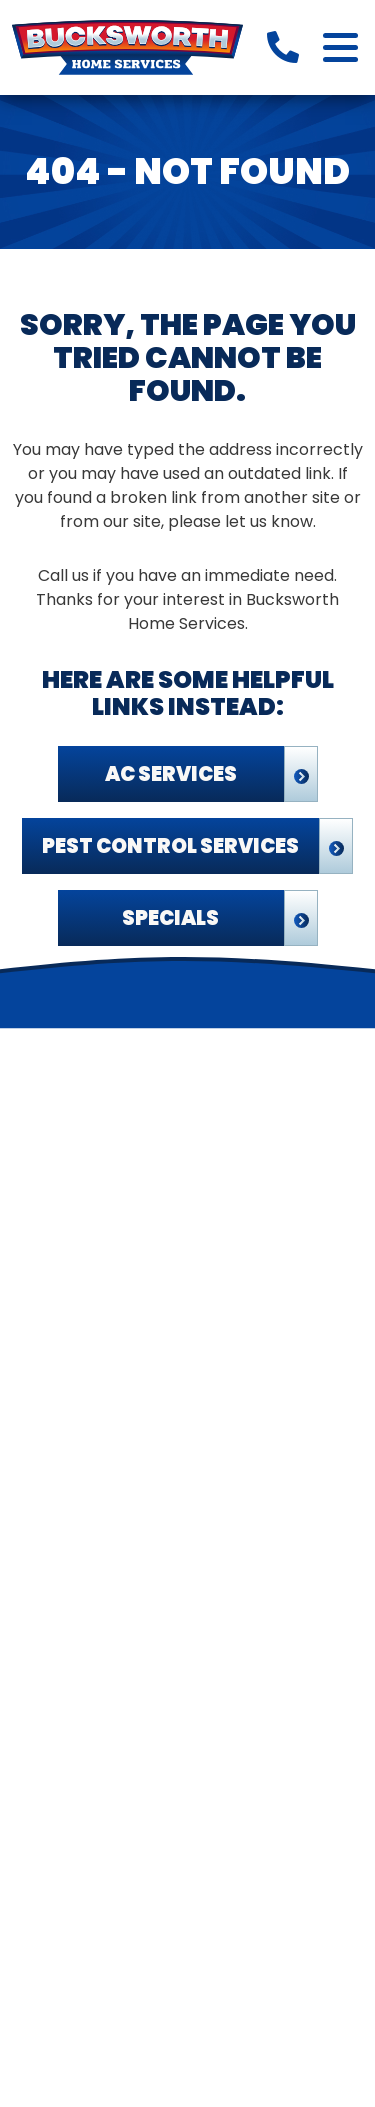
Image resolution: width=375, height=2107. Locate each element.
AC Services (171, 774)
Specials (170, 918)
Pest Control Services (170, 846)
